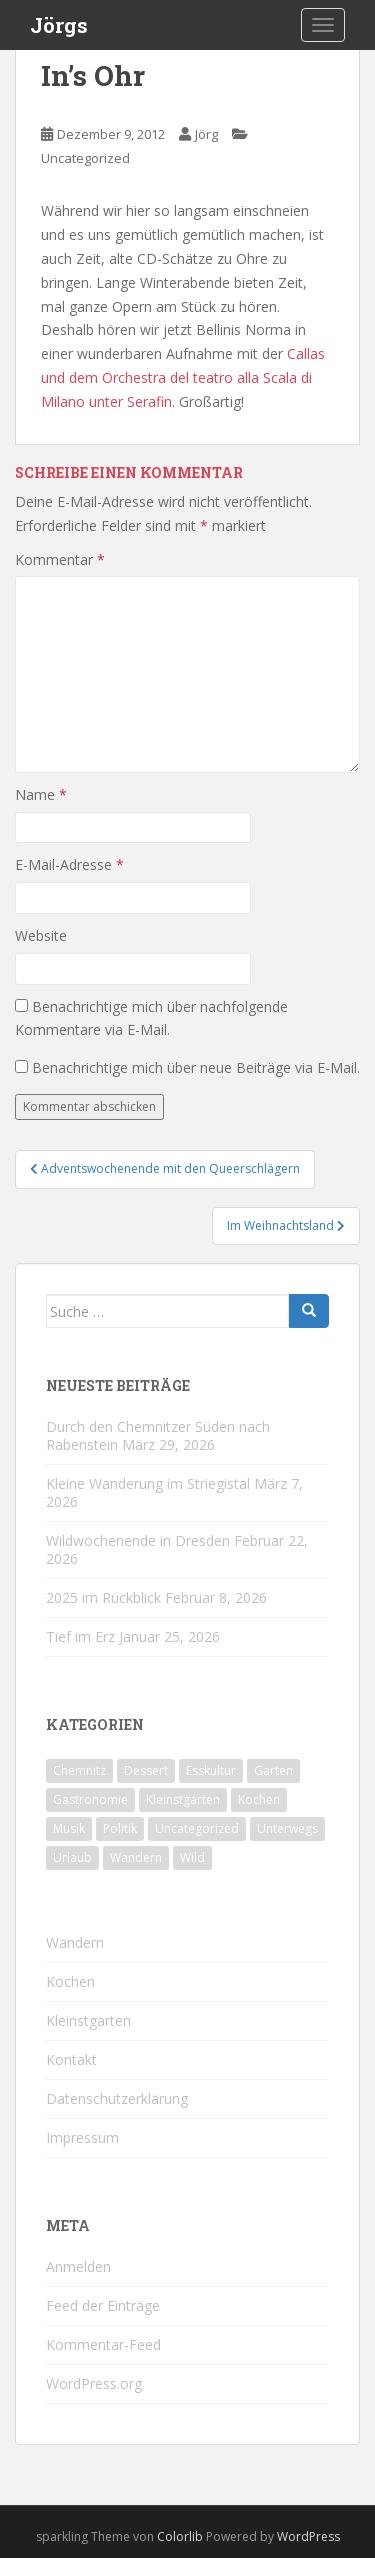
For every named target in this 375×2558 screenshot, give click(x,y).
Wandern (75, 1942)
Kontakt (71, 2059)
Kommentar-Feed (103, 2344)
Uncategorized (85, 158)
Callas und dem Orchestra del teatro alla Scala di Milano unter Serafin (183, 377)
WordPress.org (94, 2383)
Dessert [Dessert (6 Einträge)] (146, 1770)
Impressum (82, 2137)
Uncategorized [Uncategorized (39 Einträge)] (197, 1828)
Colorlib (180, 2536)
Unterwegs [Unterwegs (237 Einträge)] (287, 1828)
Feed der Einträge (103, 2305)
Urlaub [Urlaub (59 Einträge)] (72, 1857)
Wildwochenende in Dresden (138, 1540)
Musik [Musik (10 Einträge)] (69, 1828)
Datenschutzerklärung (117, 2098)
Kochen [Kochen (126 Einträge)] (259, 1799)
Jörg (206, 134)
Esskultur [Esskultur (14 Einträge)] (211, 1770)
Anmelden (78, 2266)
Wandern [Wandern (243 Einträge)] (136, 1857)
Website (41, 935)
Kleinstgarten (88, 2020)
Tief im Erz (80, 1636)
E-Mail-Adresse (69, 864)
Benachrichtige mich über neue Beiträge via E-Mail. (196, 1067)
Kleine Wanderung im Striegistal (148, 1483)
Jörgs (59, 25)
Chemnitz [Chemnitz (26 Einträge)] (79, 1770)
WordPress (308, 2536)
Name (41, 794)
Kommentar (60, 559)
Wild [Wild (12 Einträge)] (192, 1857)
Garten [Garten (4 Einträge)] (273, 1770)
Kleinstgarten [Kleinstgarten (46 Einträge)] (183, 1799)
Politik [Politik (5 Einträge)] (120, 1828)
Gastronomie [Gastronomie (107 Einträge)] (90, 1799)
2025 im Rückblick (103, 1597)
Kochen (70, 1981)
